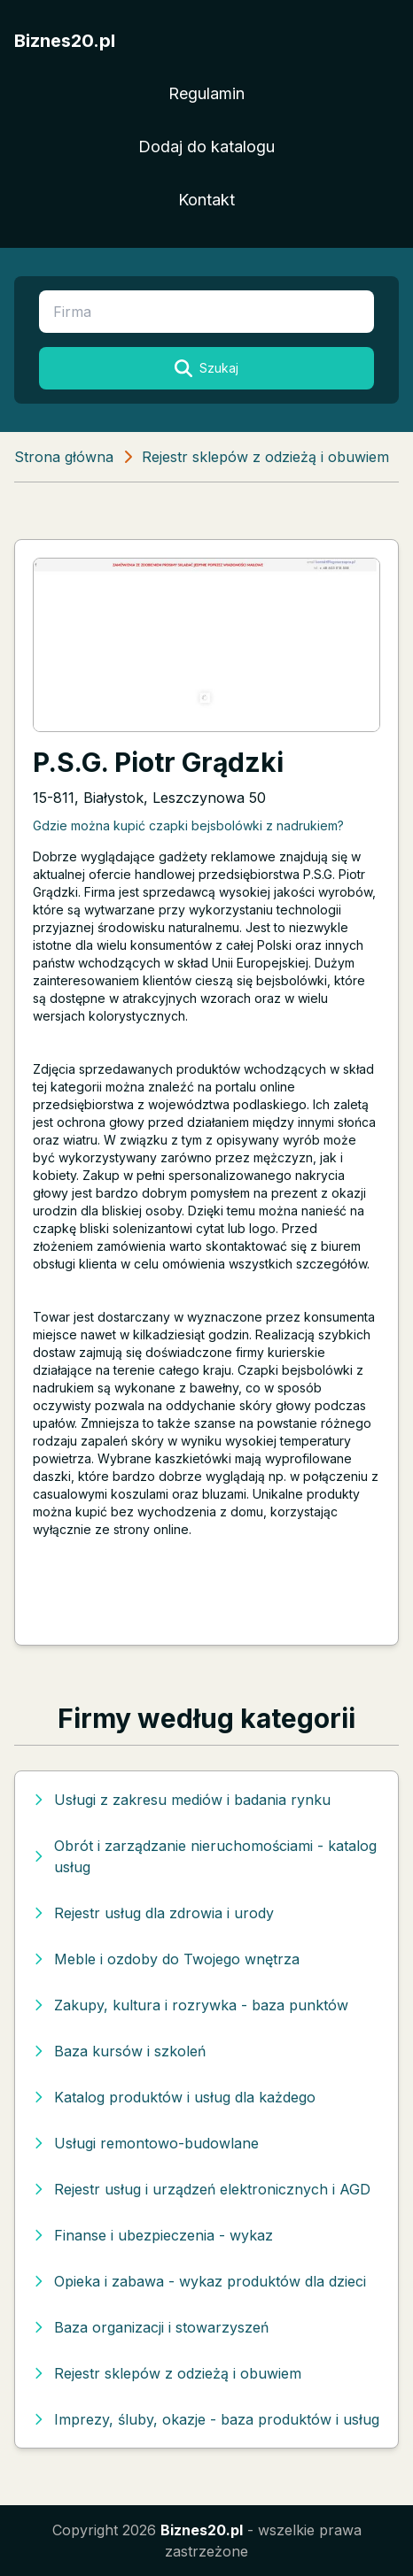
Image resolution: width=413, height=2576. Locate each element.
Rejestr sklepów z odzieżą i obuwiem (265, 457)
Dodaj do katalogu (206, 146)
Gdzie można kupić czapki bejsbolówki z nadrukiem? (188, 825)
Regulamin (206, 93)
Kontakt (206, 199)
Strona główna (63, 457)
